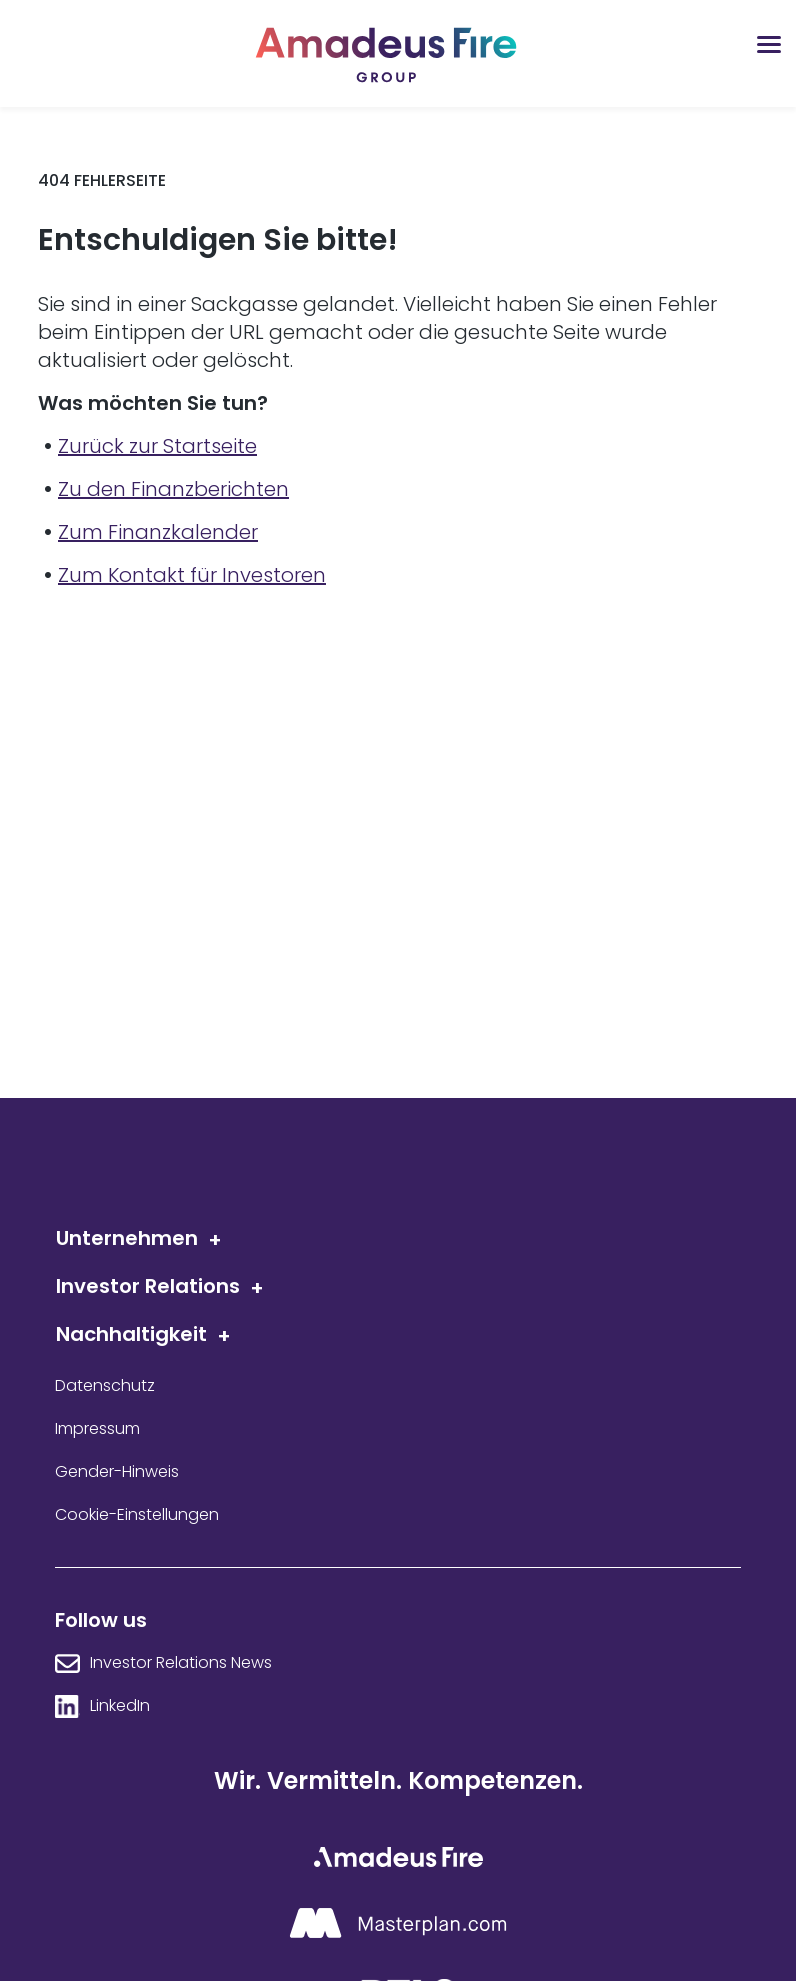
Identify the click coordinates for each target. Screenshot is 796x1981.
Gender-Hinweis (117, 1472)
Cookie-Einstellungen (137, 1515)
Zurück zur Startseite (157, 446)
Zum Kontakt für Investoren (192, 575)
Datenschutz (105, 1386)
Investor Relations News (181, 1663)
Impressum (97, 1429)
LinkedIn (120, 1706)
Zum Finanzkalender (158, 532)
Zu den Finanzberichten (173, 489)
